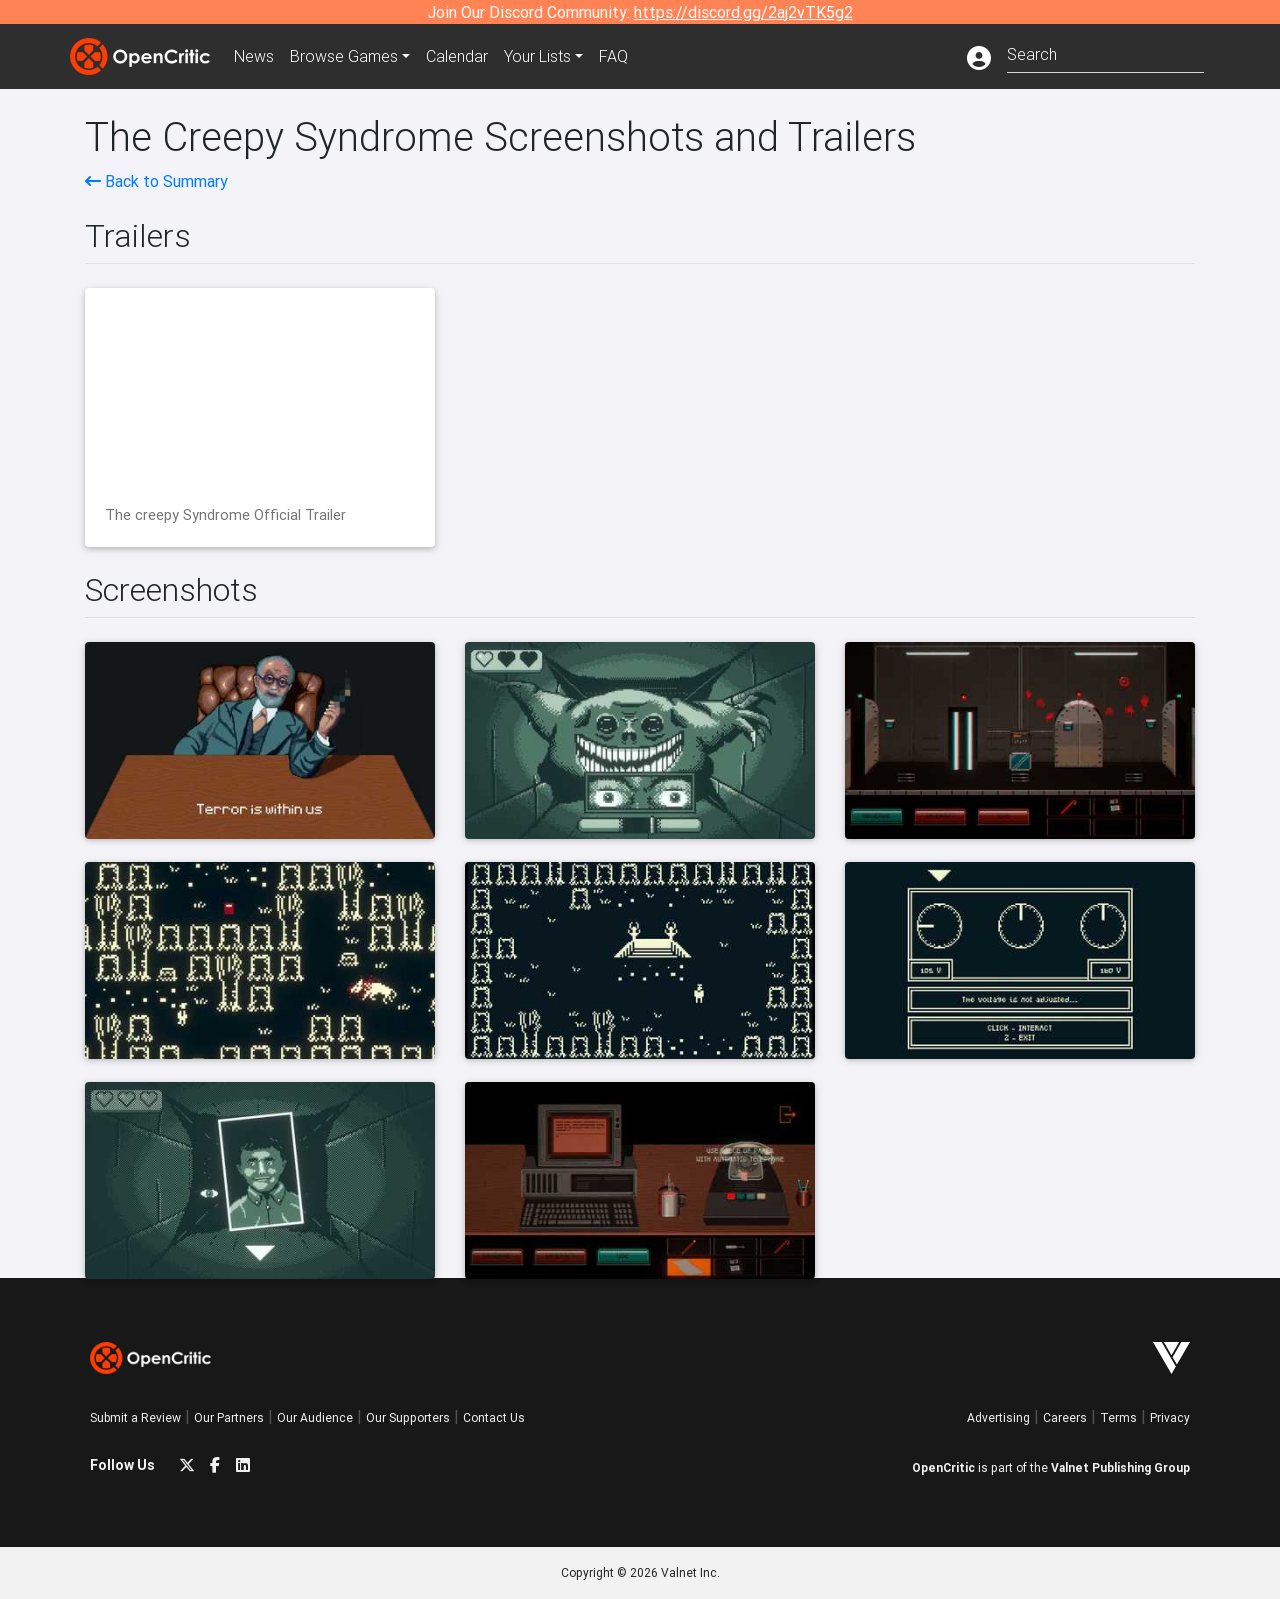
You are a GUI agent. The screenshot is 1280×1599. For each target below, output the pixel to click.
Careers (1065, 1417)
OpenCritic (943, 1467)
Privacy (1170, 1417)
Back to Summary (156, 181)
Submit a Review (135, 1417)
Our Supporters (408, 1417)
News (254, 56)
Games (344, 56)
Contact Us (494, 1417)
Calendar (457, 56)
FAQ (613, 56)
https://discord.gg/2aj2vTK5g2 (743, 12)
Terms (1118, 1417)
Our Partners (229, 1417)
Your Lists (537, 56)
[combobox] (1105, 52)
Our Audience (315, 1417)
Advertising (998, 1417)
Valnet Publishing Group (1120, 1467)
